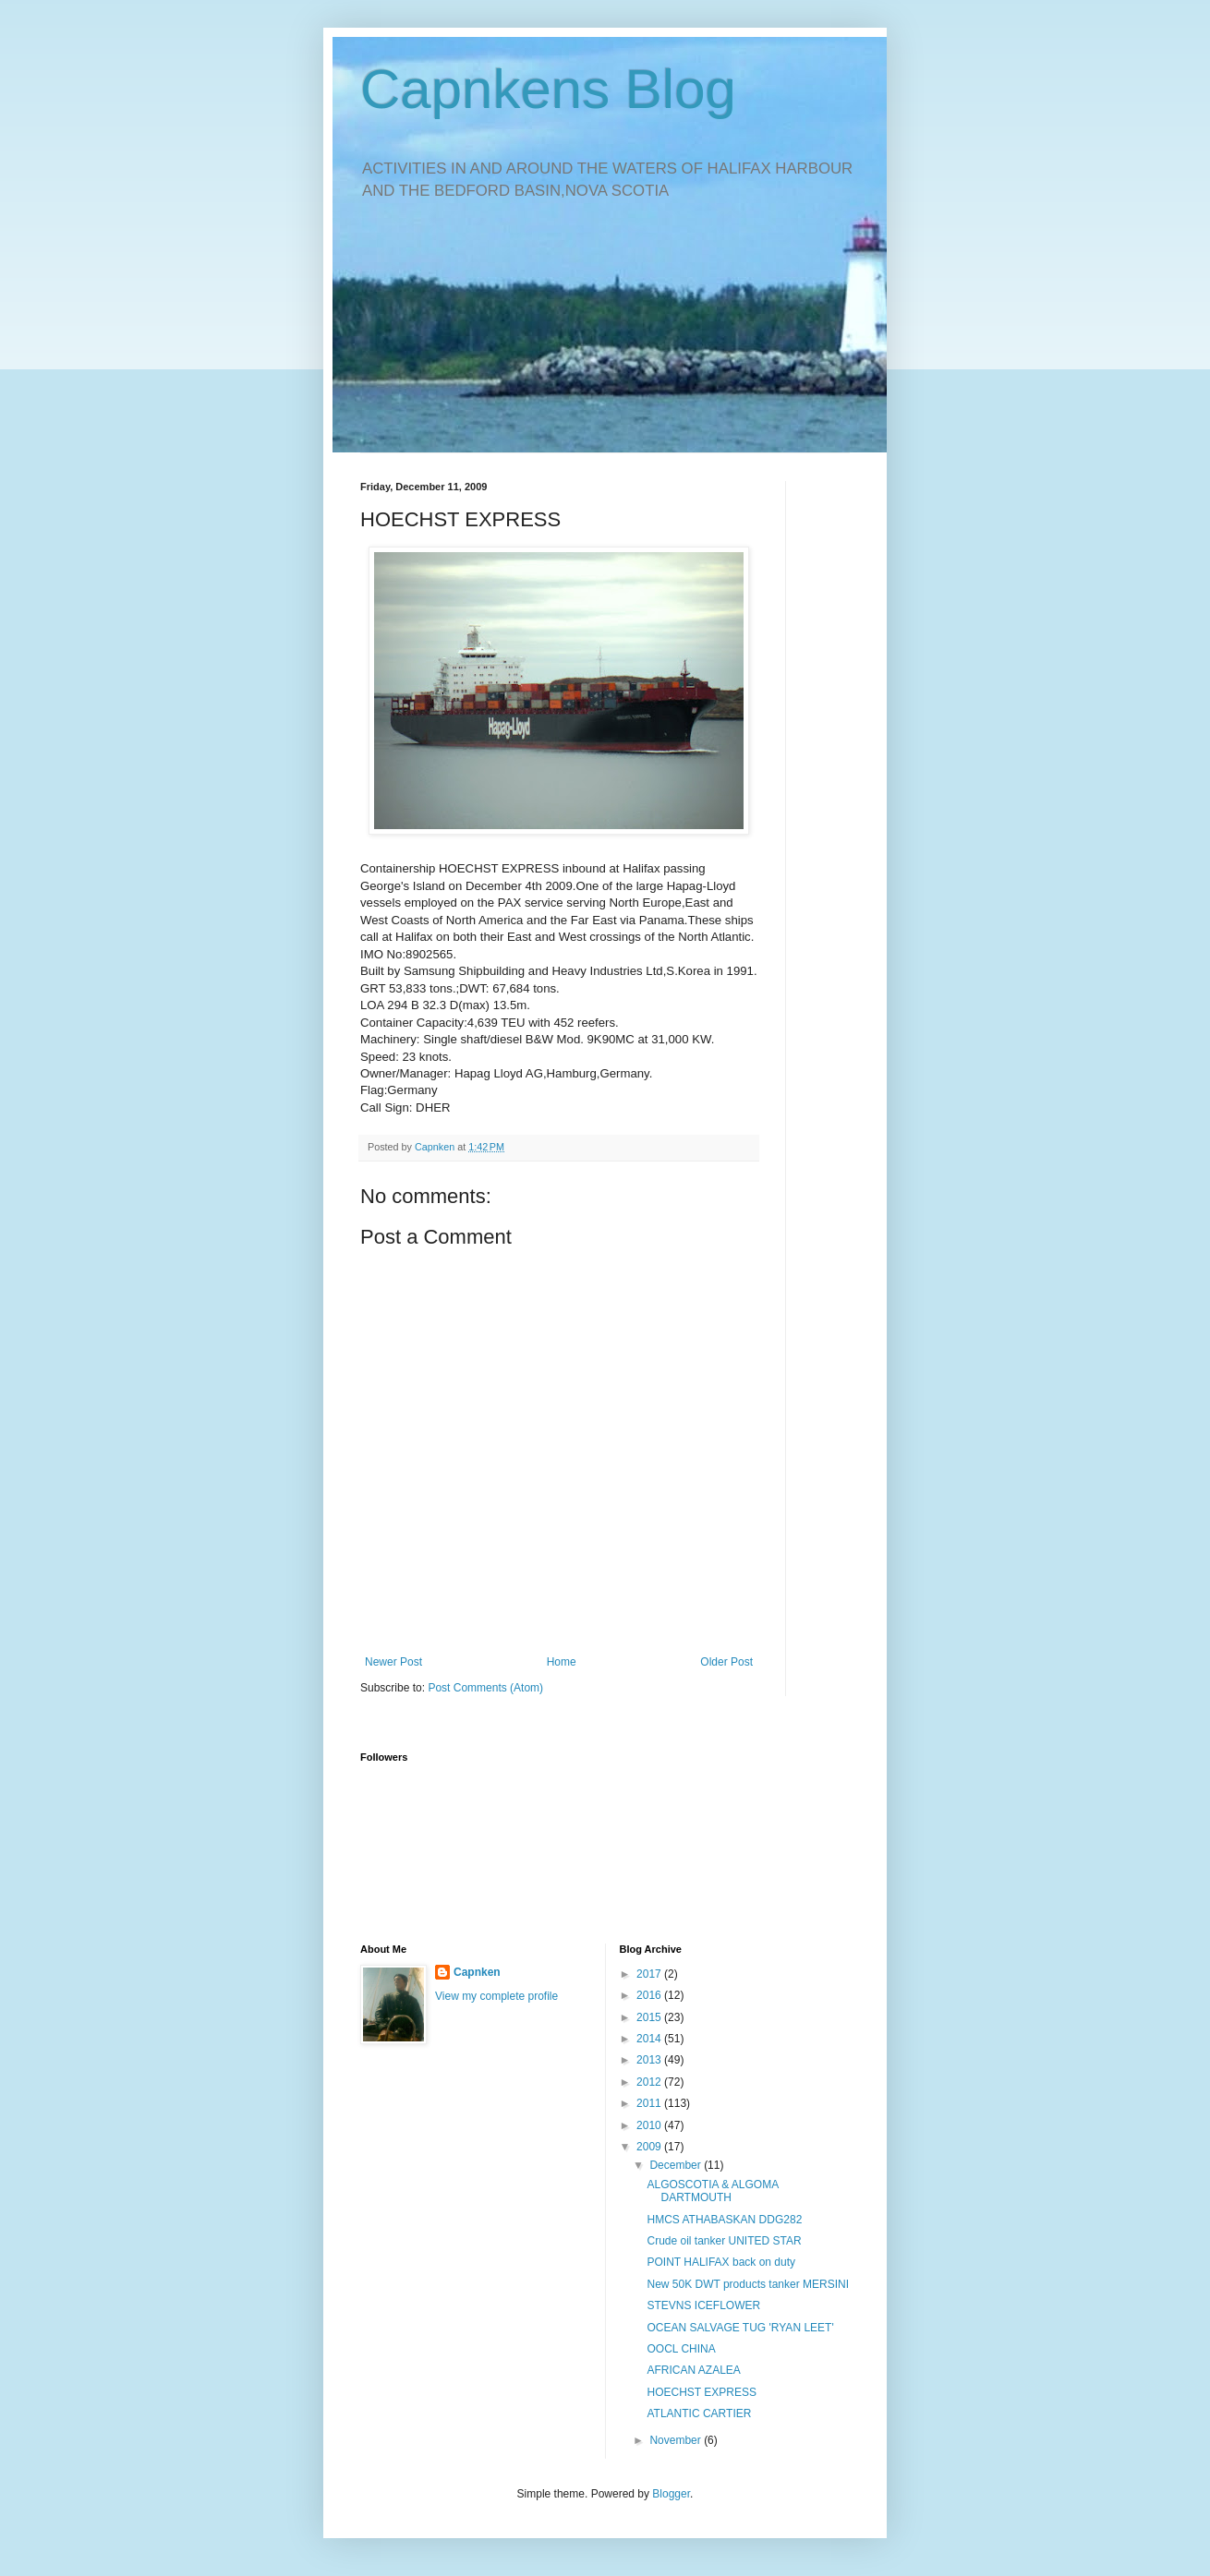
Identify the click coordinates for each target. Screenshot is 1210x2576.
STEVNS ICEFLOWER (703, 2305)
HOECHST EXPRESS (701, 2392)
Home (561, 1661)
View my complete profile (496, 1996)
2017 (650, 1974)
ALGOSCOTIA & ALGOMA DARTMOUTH (712, 2191)
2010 (650, 2125)
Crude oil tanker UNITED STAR (724, 2240)
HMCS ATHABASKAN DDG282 (724, 2219)
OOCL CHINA (681, 2348)
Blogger (671, 2493)
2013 (650, 2059)
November (676, 2440)
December (676, 2165)
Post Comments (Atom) (485, 1687)
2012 (650, 2082)
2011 (650, 2103)
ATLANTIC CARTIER (699, 2413)
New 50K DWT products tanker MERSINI (748, 2284)
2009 (650, 2146)
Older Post (726, 1661)
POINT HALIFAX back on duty (721, 2262)
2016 (650, 1995)
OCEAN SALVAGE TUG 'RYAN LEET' (740, 2327)
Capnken (477, 1972)
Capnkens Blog (548, 89)
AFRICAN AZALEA (693, 2370)
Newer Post (393, 1661)
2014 (650, 2038)
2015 (650, 2017)
